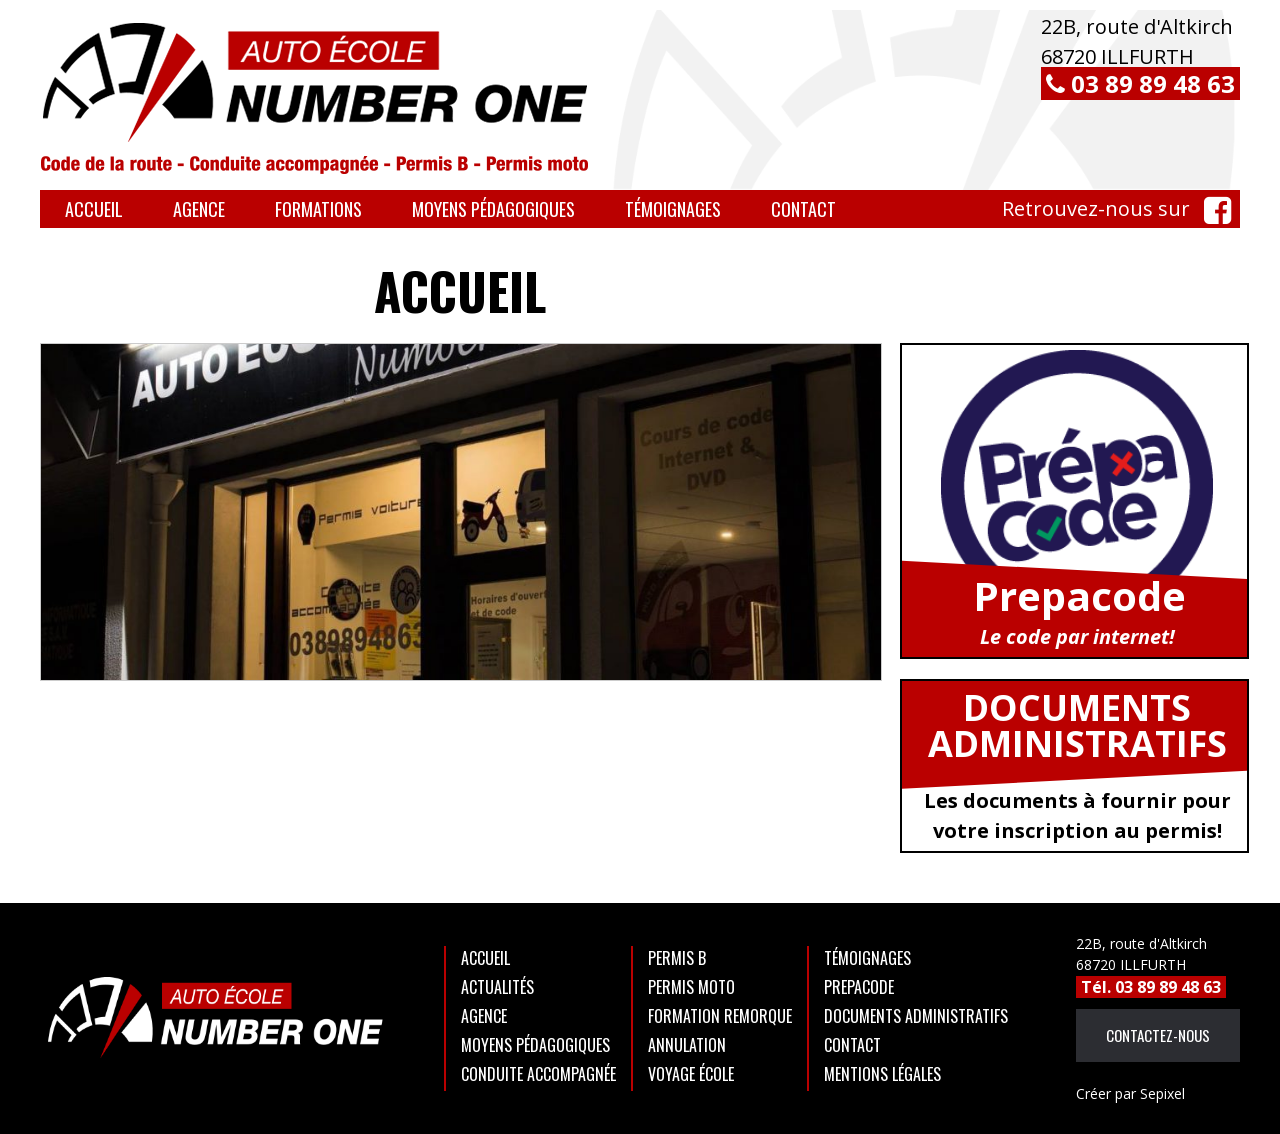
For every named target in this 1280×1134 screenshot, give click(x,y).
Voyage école (691, 1074)
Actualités (497, 987)
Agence (199, 209)
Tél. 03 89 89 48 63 (1151, 987)
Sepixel (1130, 1093)
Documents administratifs (916, 1016)
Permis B (677, 958)
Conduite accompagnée (538, 1074)
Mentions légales (882, 1074)
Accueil (94, 209)
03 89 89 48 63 (1140, 83)
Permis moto (691, 987)
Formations (318, 209)
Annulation (687, 1045)
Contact (803, 209)
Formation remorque (720, 1016)
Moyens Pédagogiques (493, 209)
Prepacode (859, 987)
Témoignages (673, 209)
